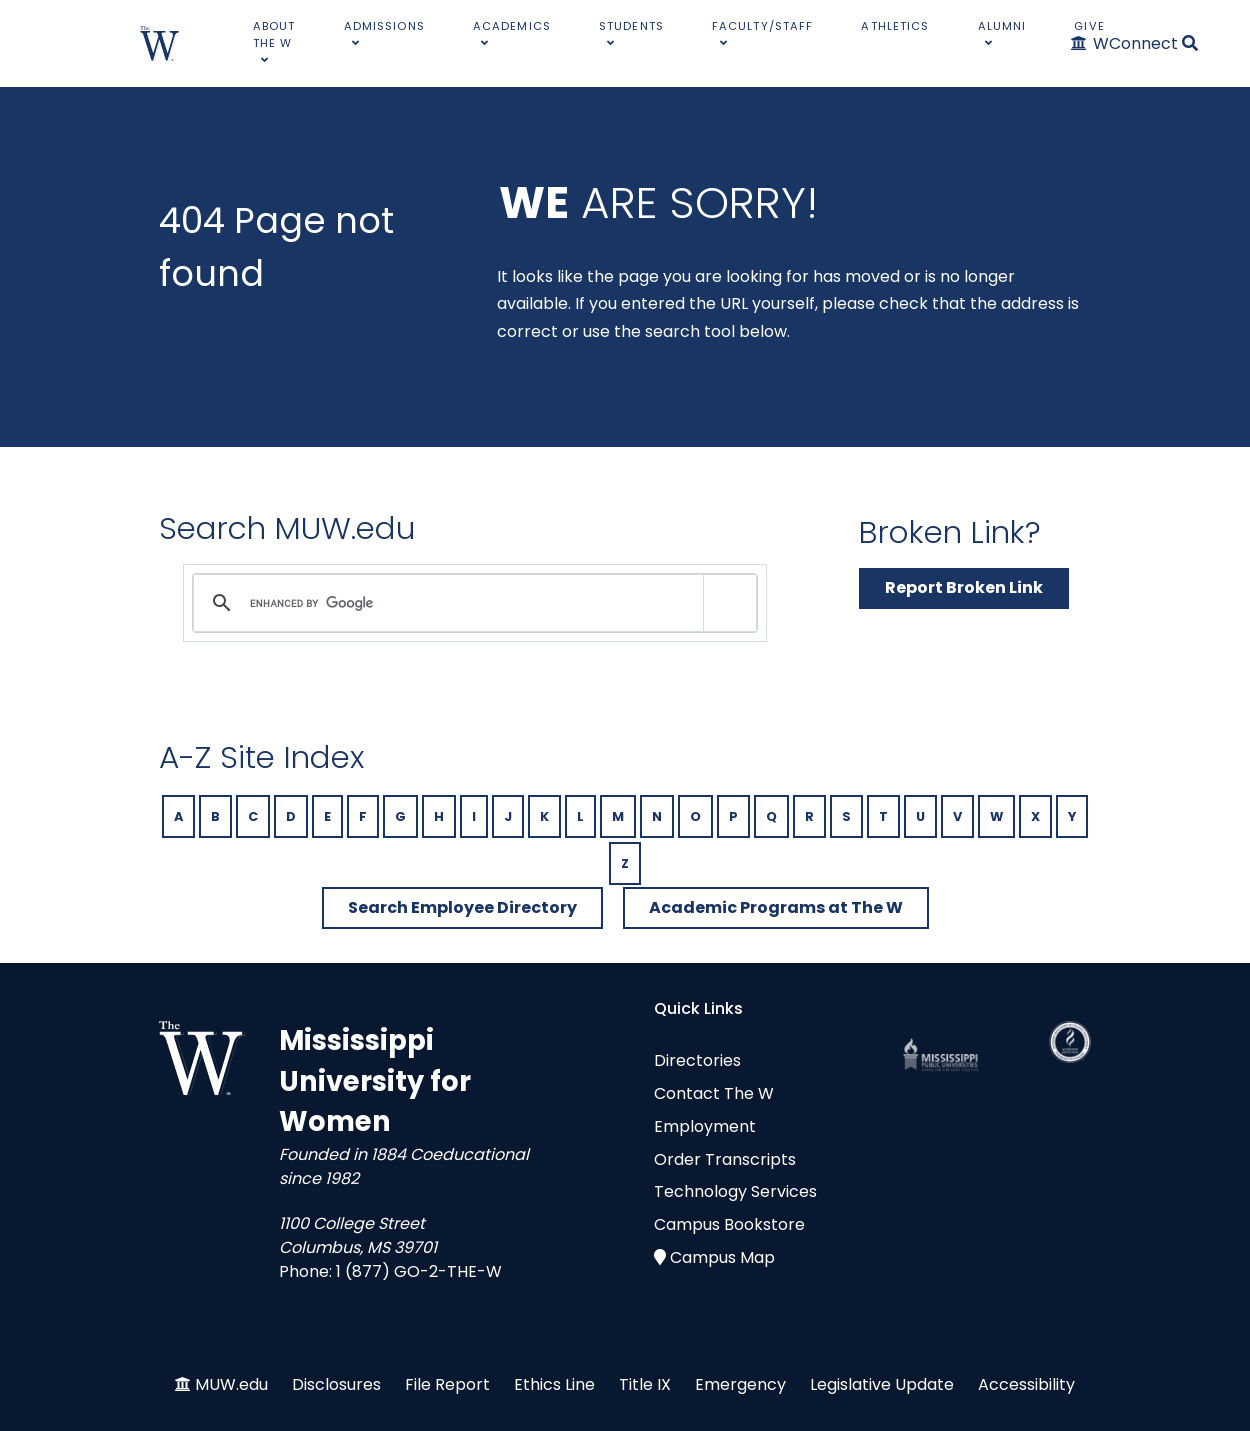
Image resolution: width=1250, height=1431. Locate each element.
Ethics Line (554, 1384)
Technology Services (735, 1191)
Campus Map (722, 1257)
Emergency (740, 1384)
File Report (447, 1384)
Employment (705, 1126)
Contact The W (714, 1093)
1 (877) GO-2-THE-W (419, 1271)
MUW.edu (231, 1384)
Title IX (645, 1384)
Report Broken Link (964, 587)
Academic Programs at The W (776, 907)
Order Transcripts (725, 1159)
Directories (697, 1060)
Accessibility (1026, 1384)
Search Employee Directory (462, 907)
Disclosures (336, 1384)
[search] (471, 603)
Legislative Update (882, 1384)
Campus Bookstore (729, 1224)
